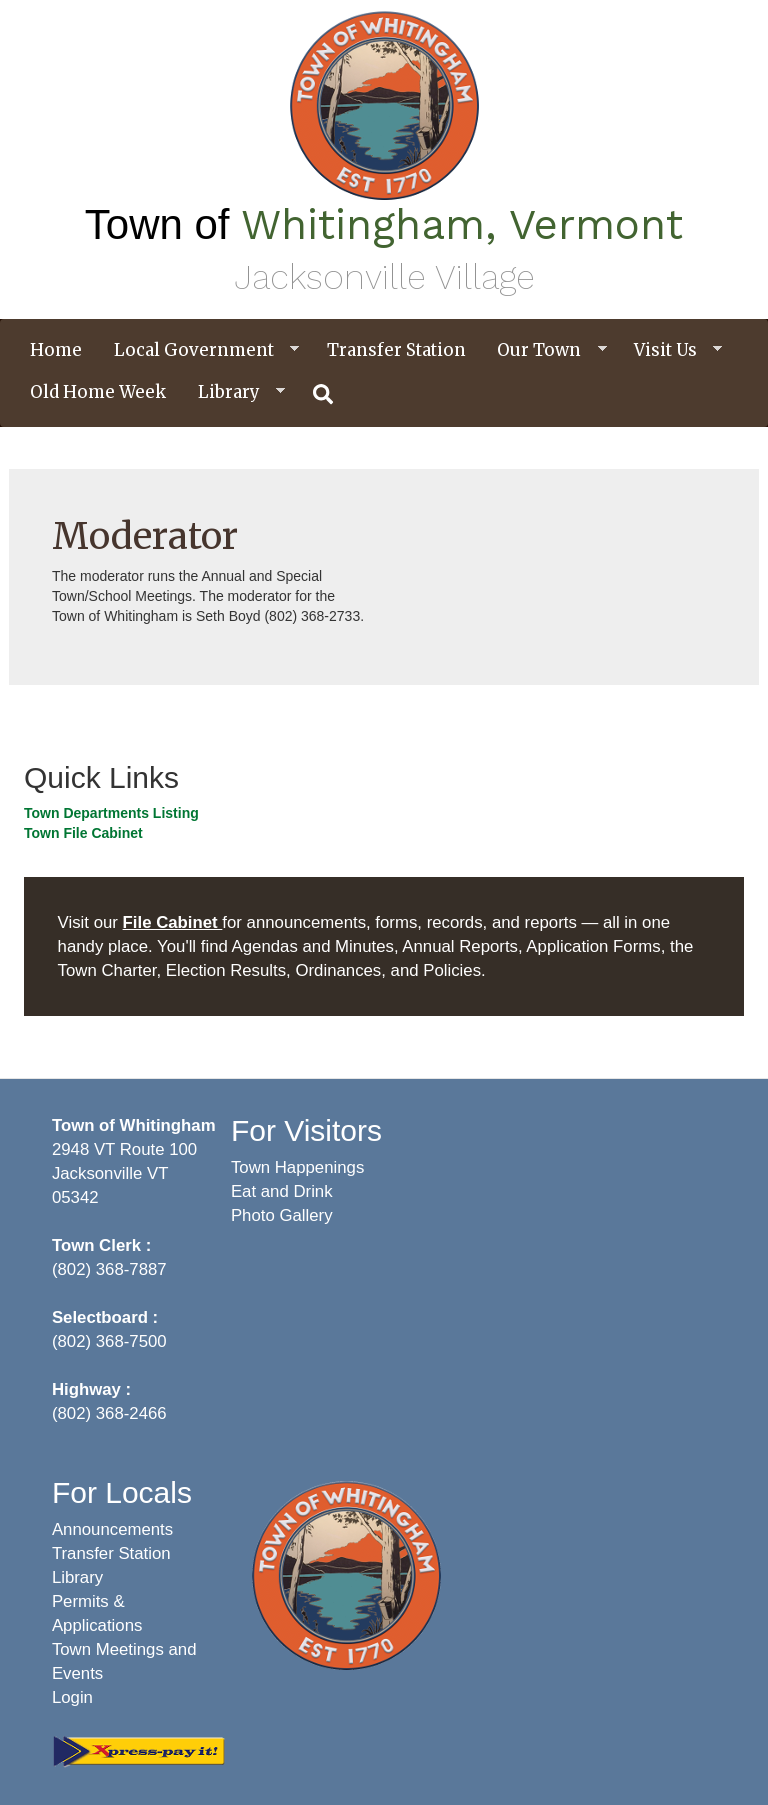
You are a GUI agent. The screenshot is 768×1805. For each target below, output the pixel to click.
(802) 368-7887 (109, 1269)
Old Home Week (98, 392)
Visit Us (670, 350)
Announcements (112, 1529)
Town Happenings (297, 1167)
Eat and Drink (282, 1191)
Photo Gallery (282, 1215)
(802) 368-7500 (109, 1341)
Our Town (544, 350)
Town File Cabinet (83, 833)
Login (72, 1697)
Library (234, 392)
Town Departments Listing (111, 813)
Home (56, 350)
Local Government (199, 350)
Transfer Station (396, 350)
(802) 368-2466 (109, 1413)
